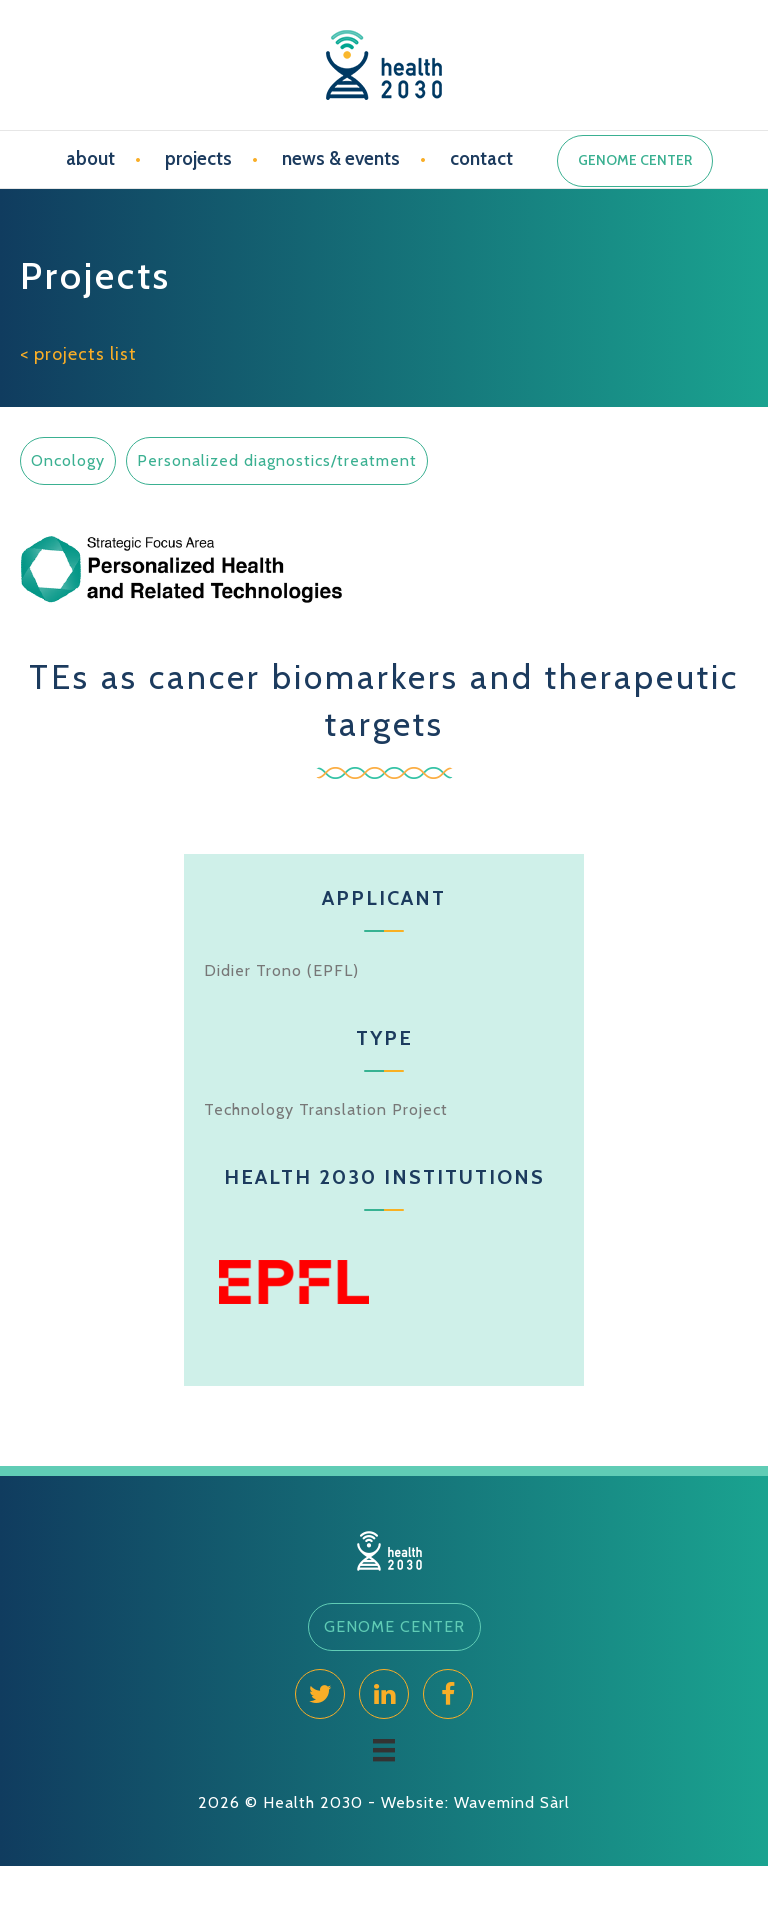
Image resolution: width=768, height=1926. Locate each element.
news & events (341, 158)
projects (198, 158)
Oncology (68, 460)
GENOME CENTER (635, 160)
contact (481, 158)
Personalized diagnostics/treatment (277, 460)
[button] (394, 1627)
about (90, 158)
